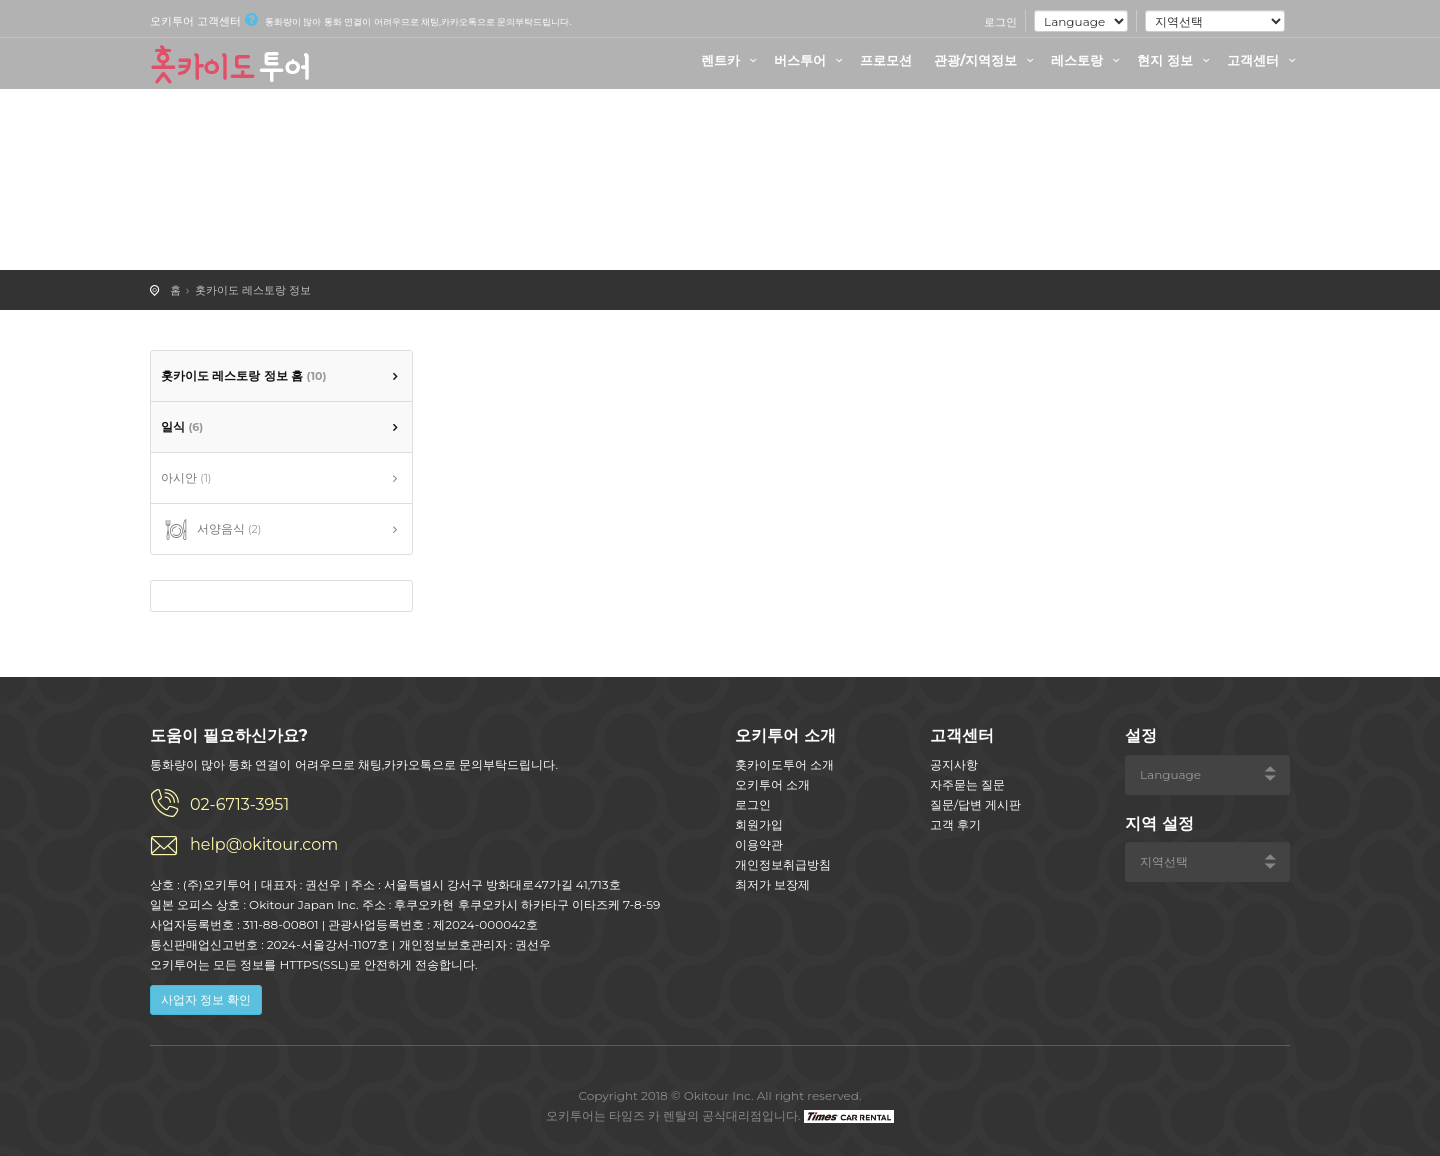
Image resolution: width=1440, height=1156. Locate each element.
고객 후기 (955, 824)
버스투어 (811, 60)
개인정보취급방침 (783, 864)
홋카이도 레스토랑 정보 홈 (243, 375)
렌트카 (731, 60)
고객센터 (1264, 60)
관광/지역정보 (986, 60)
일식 (182, 426)
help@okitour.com (264, 844)
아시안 (186, 477)
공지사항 (954, 764)
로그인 (1000, 22)
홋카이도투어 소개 (784, 764)
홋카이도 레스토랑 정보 (253, 290)
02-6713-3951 (239, 804)
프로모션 (886, 60)
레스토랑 (1088, 60)
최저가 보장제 (772, 884)
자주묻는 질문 (967, 784)
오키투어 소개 (772, 784)
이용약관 (759, 844)
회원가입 (759, 824)
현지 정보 (1176, 60)
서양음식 (211, 530)
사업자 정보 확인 (206, 999)
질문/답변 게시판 (975, 804)
